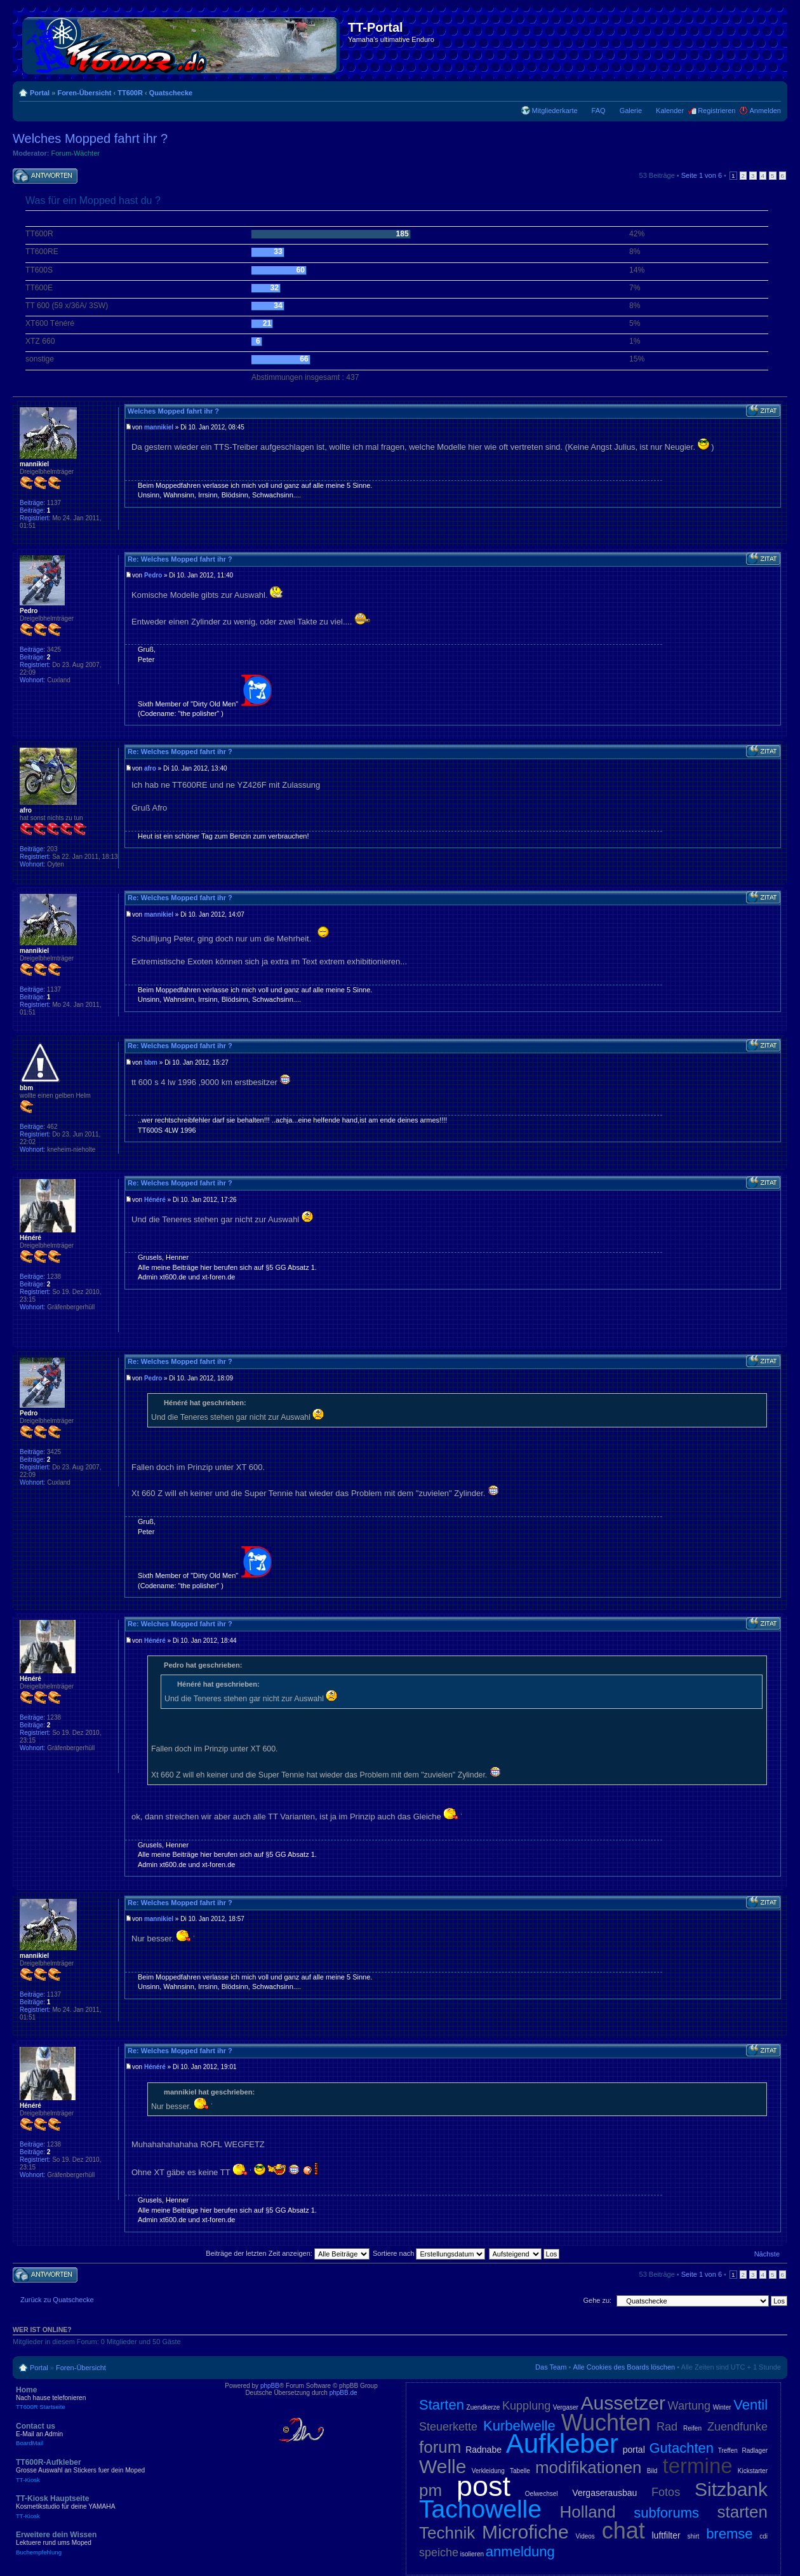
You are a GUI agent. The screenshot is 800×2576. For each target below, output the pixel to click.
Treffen (728, 2450)
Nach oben (777, 539)
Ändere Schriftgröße (772, 90)
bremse (729, 2534)
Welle (442, 2466)
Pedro (153, 575)
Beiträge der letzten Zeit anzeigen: (288, 2253)
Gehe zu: (597, 2300)
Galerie (631, 110)
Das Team (550, 2367)
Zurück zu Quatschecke (57, 2299)
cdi (763, 2536)
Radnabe (483, 2450)
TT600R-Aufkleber (108, 2470)
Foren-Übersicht (84, 93)
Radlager (755, 2450)
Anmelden (765, 110)
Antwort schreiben (45, 176)
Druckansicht (752, 90)
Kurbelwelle (519, 2426)
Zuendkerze (483, 2407)
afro (150, 768)
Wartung (689, 2405)
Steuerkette (448, 2426)
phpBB (269, 2385)
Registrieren (716, 110)
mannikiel (158, 427)
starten (742, 2511)
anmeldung (520, 2551)
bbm (150, 1062)
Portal (40, 93)
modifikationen (588, 2467)
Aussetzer (623, 2402)
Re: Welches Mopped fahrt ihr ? (180, 559)
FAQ (599, 110)
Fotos (665, 2492)
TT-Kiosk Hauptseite (108, 2506)
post (483, 2486)
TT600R (130, 93)
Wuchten (606, 2423)
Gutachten (681, 2448)
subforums (666, 2513)
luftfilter (666, 2535)
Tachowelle (480, 2509)
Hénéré (155, 1199)
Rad (667, 2426)
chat (623, 2531)
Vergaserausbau (604, 2493)
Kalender (670, 110)
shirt (693, 2536)
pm (430, 2490)
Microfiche (525, 2531)
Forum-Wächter (75, 153)
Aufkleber (562, 2443)
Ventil (750, 2405)
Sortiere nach (429, 2253)
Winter (722, 2407)
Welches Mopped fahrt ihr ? (90, 138)
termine (698, 2466)
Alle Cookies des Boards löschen (624, 2367)
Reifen (692, 2428)
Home (108, 2398)
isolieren (472, 2554)
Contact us (108, 2434)
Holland (588, 2511)
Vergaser (565, 2407)
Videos (584, 2536)
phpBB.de (343, 2392)
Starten (441, 2405)
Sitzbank (731, 2489)
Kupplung (526, 2405)
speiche (438, 2552)
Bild (652, 2470)
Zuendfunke (737, 2426)
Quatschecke (170, 93)
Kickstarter (753, 2470)
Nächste (767, 2254)
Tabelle (520, 2470)
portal (634, 2450)
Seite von (701, 175)
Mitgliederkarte (554, 110)
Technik (447, 2532)
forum (440, 2447)
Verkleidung (488, 2470)
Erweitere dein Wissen (108, 2543)
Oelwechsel (541, 2493)
